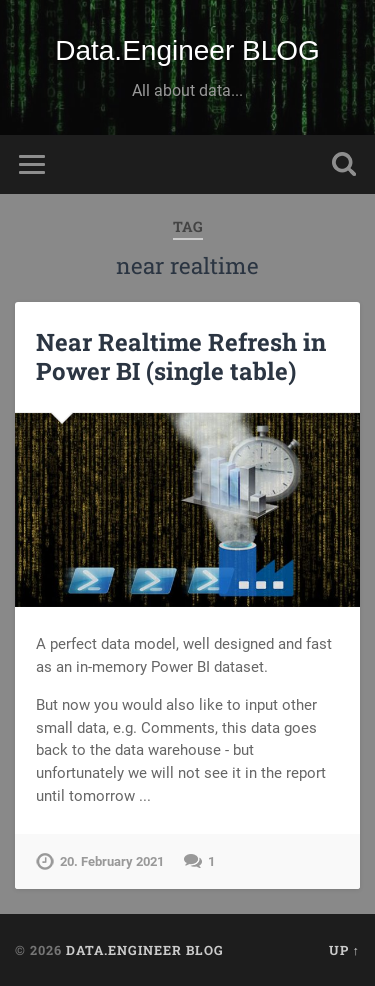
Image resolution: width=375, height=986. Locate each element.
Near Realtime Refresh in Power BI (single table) (181, 356)
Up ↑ (344, 950)
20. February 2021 (112, 861)
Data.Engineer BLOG (187, 50)
